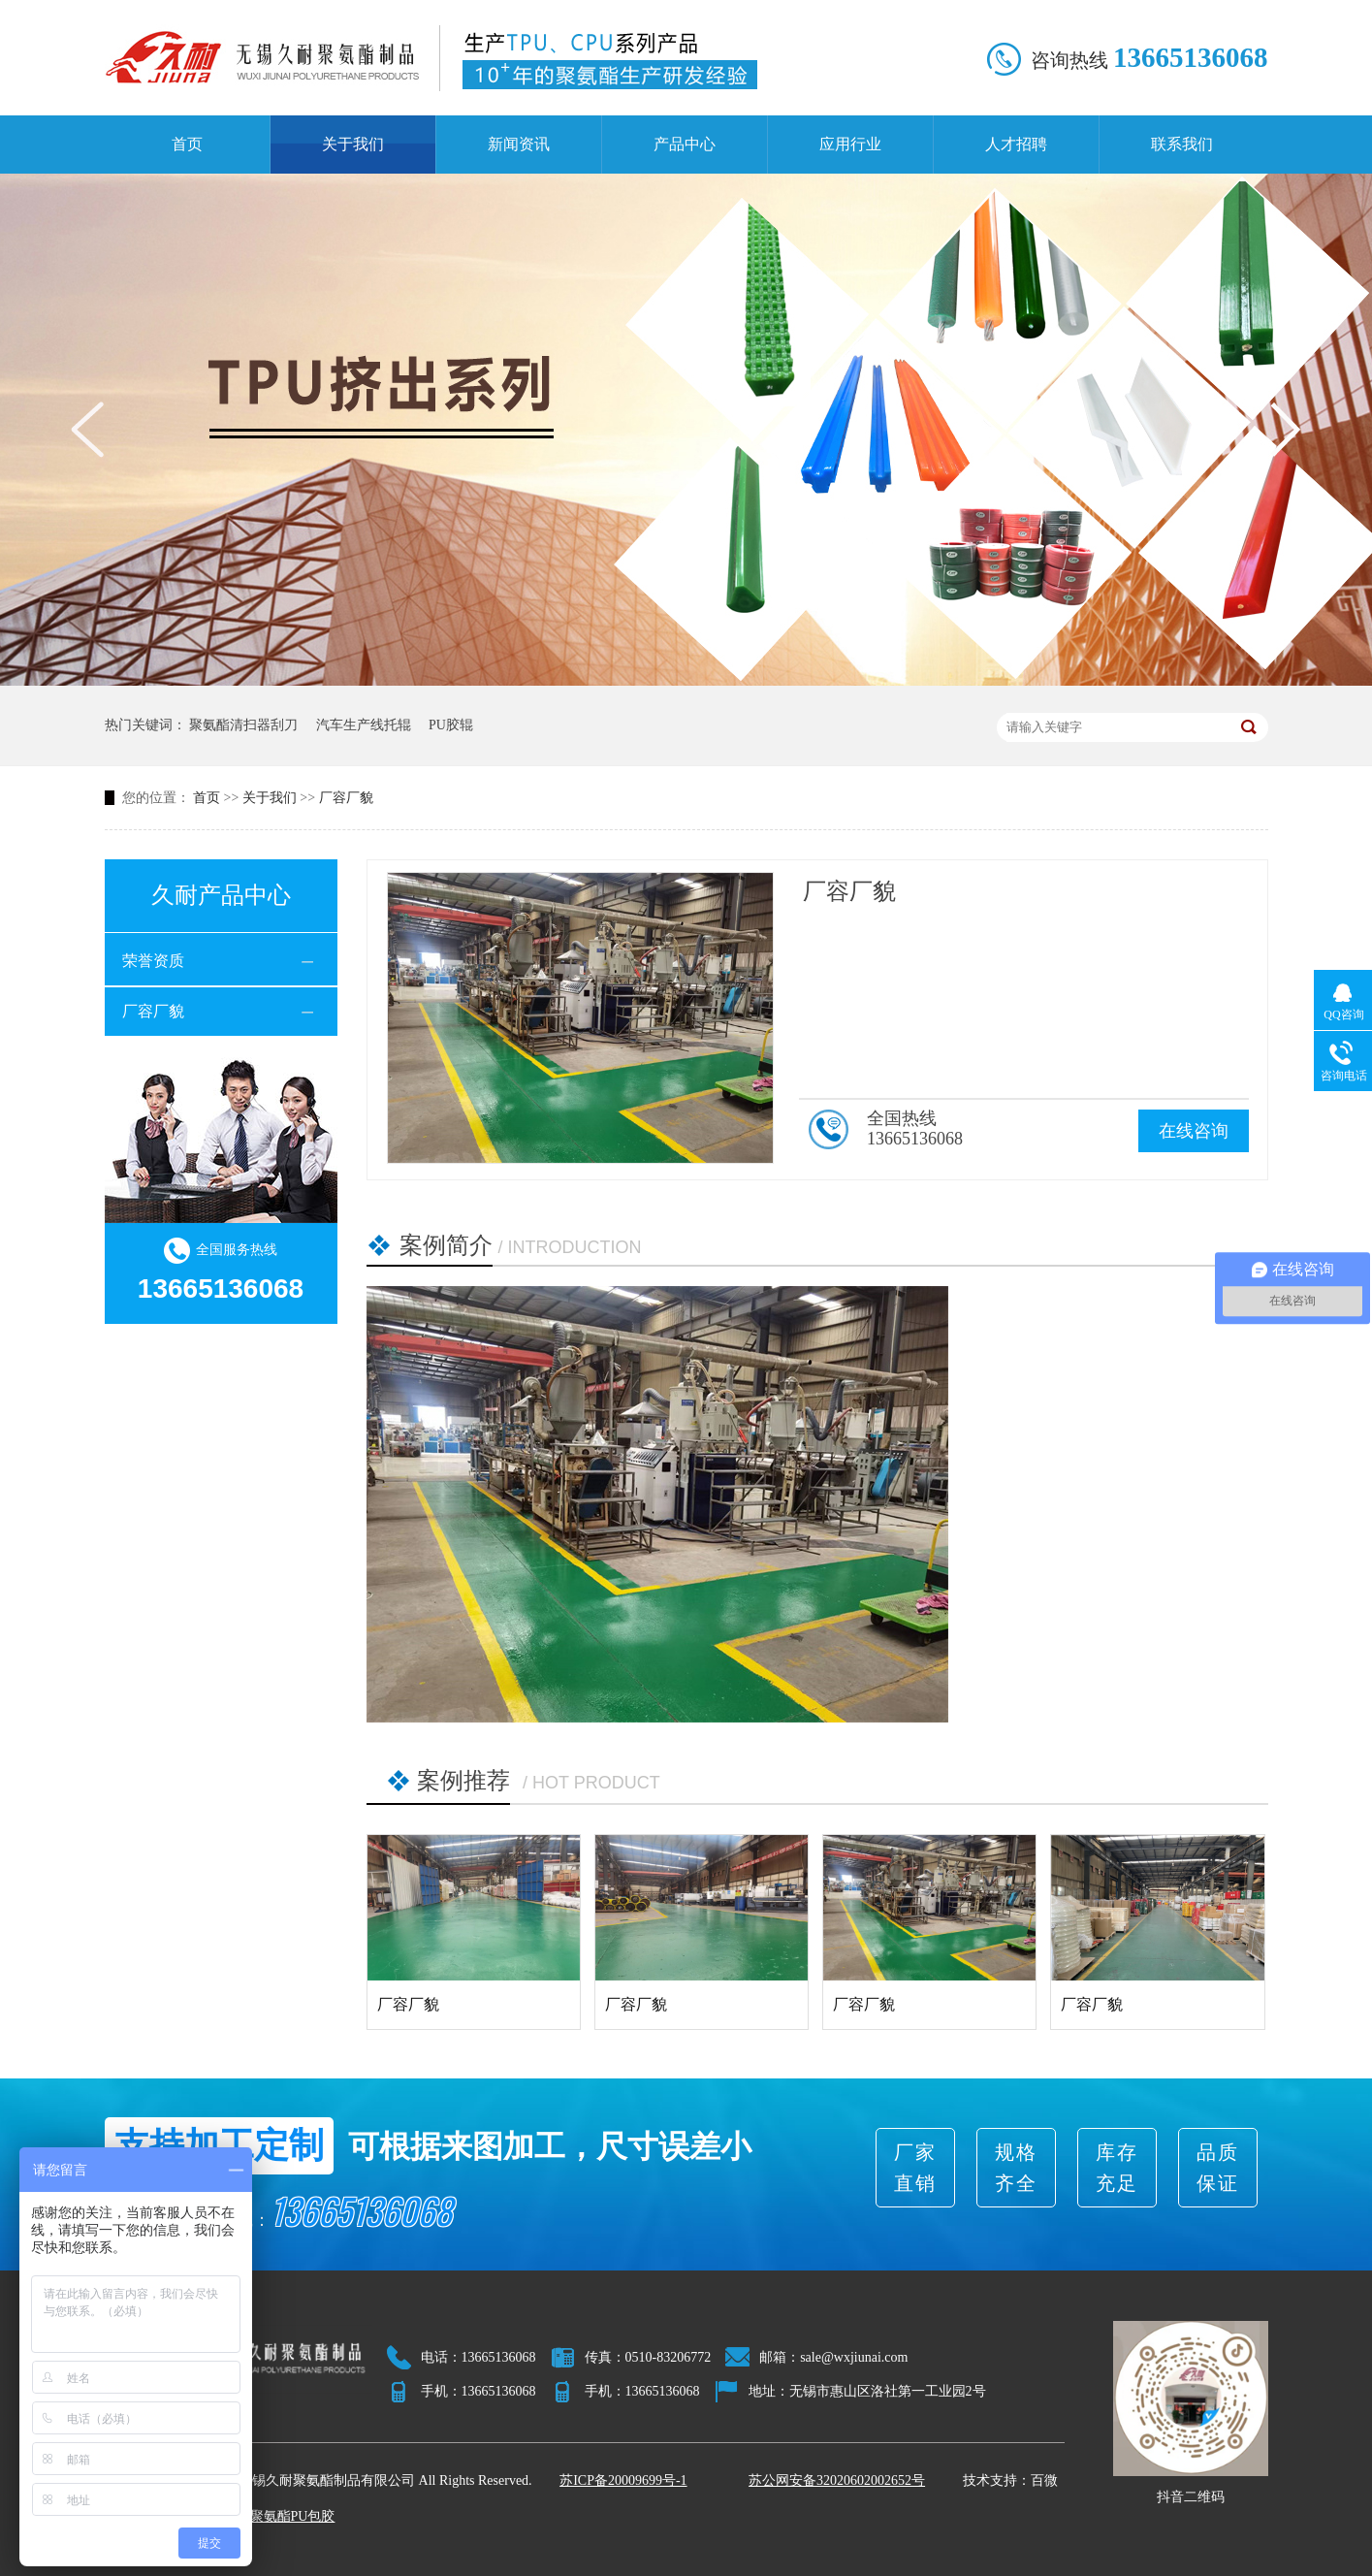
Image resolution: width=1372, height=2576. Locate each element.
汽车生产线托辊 (363, 725)
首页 (187, 144)
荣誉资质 (153, 960)
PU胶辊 (451, 725)
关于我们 (353, 144)
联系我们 (1182, 144)
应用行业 (850, 144)
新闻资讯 (519, 144)
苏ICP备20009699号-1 (622, 2480)
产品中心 (685, 144)
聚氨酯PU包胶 (292, 2516)
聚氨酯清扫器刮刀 (243, 725)
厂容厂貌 (346, 797)
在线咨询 (1193, 1131)
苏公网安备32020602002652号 (837, 2480)
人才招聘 (1016, 144)
